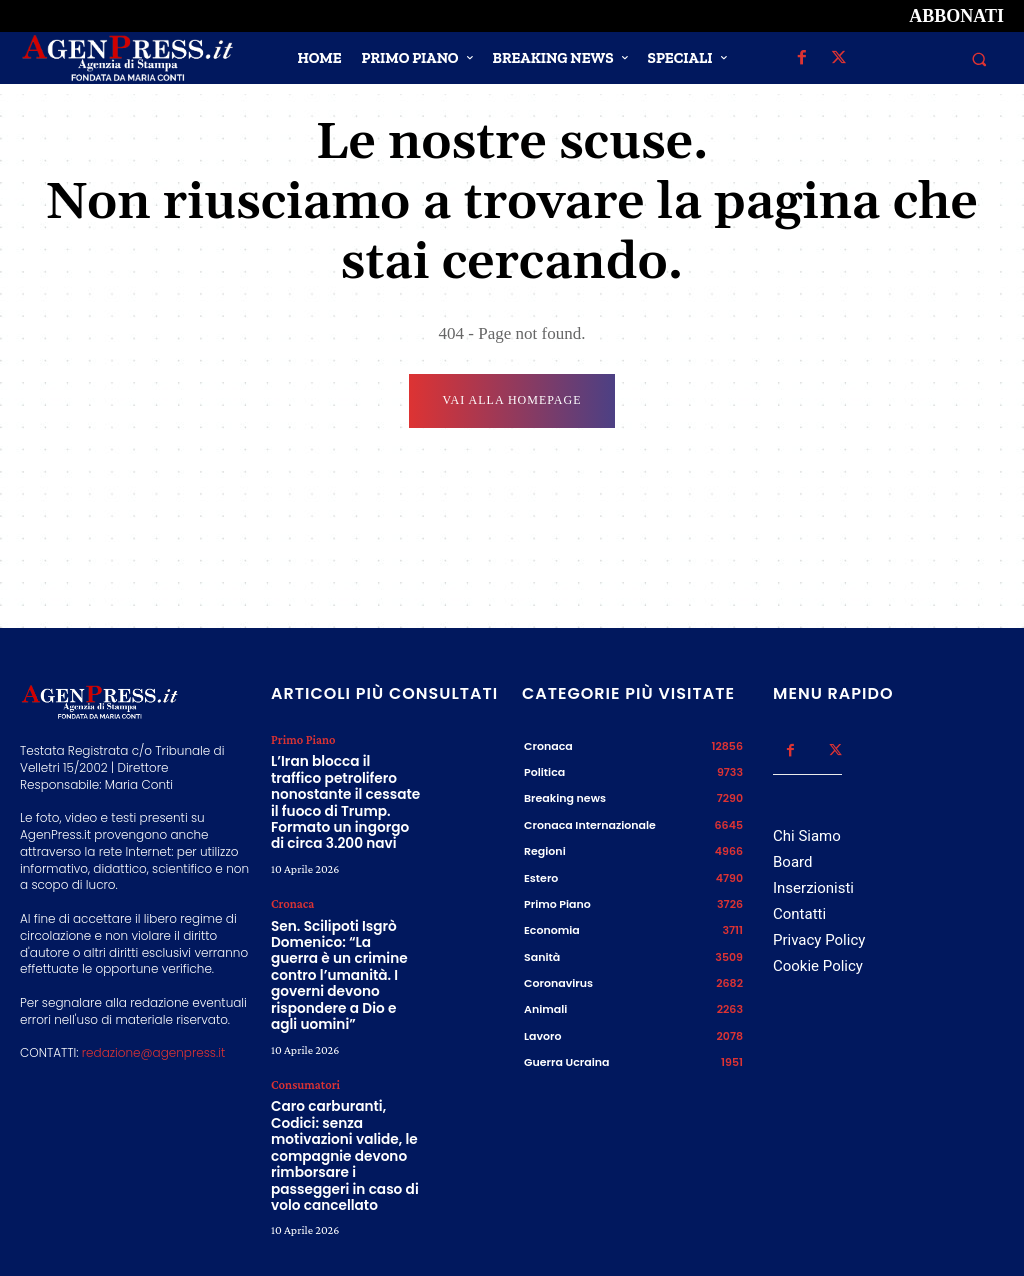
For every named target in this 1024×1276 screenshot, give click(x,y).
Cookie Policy (818, 968)
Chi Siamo (807, 837)
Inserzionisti (813, 890)
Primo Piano (301, 741)
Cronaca (291, 893)
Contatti (799, 916)
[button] (979, 59)
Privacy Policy (819, 942)
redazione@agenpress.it (153, 1054)
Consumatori (303, 1044)
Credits (703, 1234)
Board (792, 863)
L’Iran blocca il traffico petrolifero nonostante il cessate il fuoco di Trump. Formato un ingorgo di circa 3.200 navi (344, 797)
